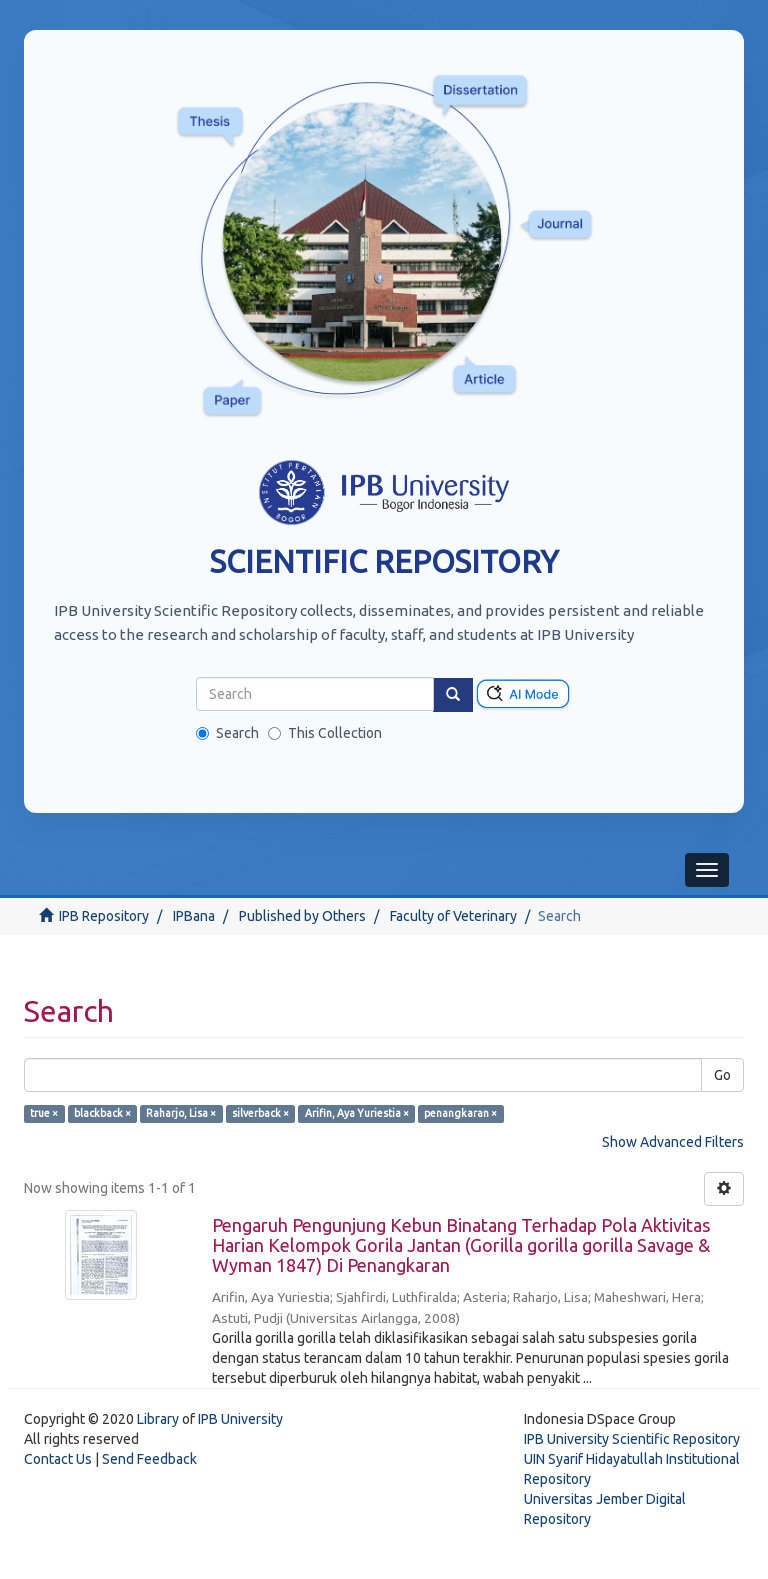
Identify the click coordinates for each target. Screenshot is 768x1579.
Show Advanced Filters (673, 1142)
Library (158, 1419)
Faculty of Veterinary (453, 916)
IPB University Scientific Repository (632, 1439)
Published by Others (302, 916)
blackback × (102, 1113)
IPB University (240, 1419)
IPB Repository (104, 916)
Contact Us (58, 1459)
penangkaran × (460, 1113)
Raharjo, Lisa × (181, 1113)
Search (227, 733)
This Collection (325, 733)
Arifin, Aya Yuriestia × (357, 1113)
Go (722, 1075)
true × (44, 1113)
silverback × (260, 1113)
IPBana (194, 916)
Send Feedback (149, 1459)
